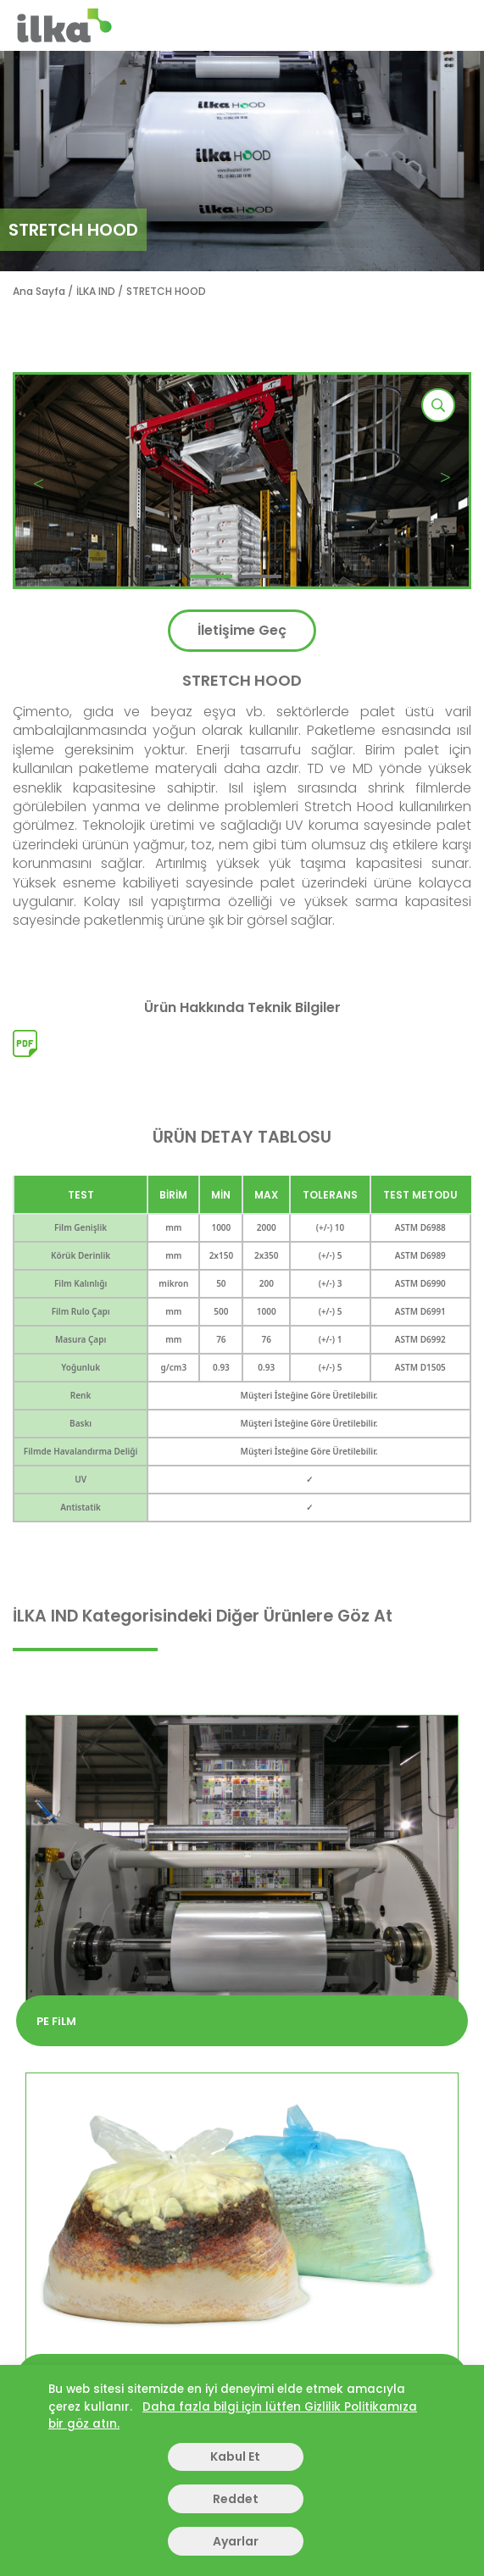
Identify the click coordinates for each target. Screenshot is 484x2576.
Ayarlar (236, 2541)
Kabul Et (235, 2456)
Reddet (236, 2498)
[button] (211, 576)
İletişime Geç (242, 630)
